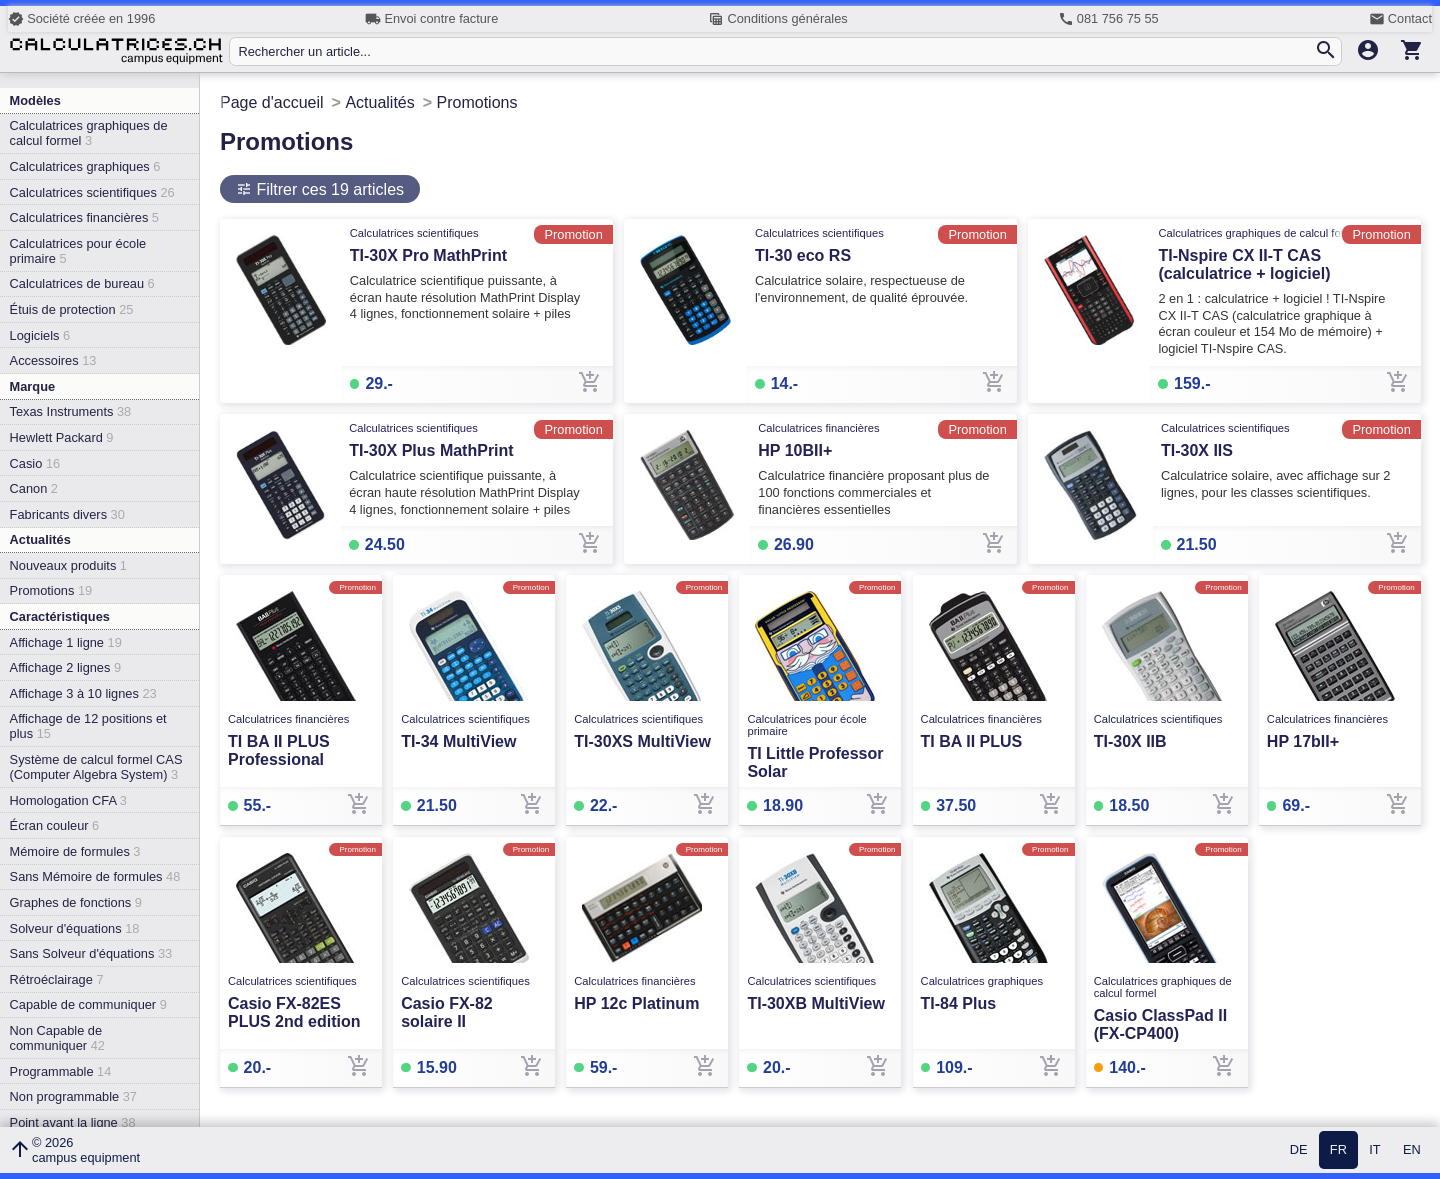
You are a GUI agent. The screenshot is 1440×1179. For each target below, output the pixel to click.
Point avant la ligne (73, 1122)
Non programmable (73, 1096)
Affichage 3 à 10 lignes (83, 693)
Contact (1400, 19)
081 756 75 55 (1108, 19)
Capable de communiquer (88, 1004)
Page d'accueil (272, 102)
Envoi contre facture (431, 19)
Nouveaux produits (68, 565)
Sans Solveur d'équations (91, 953)
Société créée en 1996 (81, 19)
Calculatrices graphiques (85, 166)
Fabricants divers (67, 514)
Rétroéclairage (57, 979)
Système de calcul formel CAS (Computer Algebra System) (96, 767)
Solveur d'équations (75, 928)
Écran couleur (55, 825)
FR (1338, 1150)
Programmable (61, 1071)
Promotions (51, 590)
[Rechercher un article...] (775, 51)
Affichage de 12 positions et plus (88, 726)
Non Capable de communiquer (57, 1038)
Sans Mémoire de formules (95, 876)
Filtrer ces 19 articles (328, 189)
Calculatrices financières (84, 217)
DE (1299, 1150)
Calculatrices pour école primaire (78, 251)
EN (1412, 1150)
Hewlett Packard (62, 437)
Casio (35, 463)
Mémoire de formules (75, 851)
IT (1374, 1150)
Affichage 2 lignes (65, 667)
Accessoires (53, 360)
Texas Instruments (71, 411)
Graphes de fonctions (76, 902)
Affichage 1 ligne (66, 642)
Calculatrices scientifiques (92, 192)
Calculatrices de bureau (82, 283)
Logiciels (40, 335)
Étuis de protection (72, 309)
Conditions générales (777, 19)
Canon (34, 488)
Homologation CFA (68, 800)
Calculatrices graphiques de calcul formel (89, 133)
